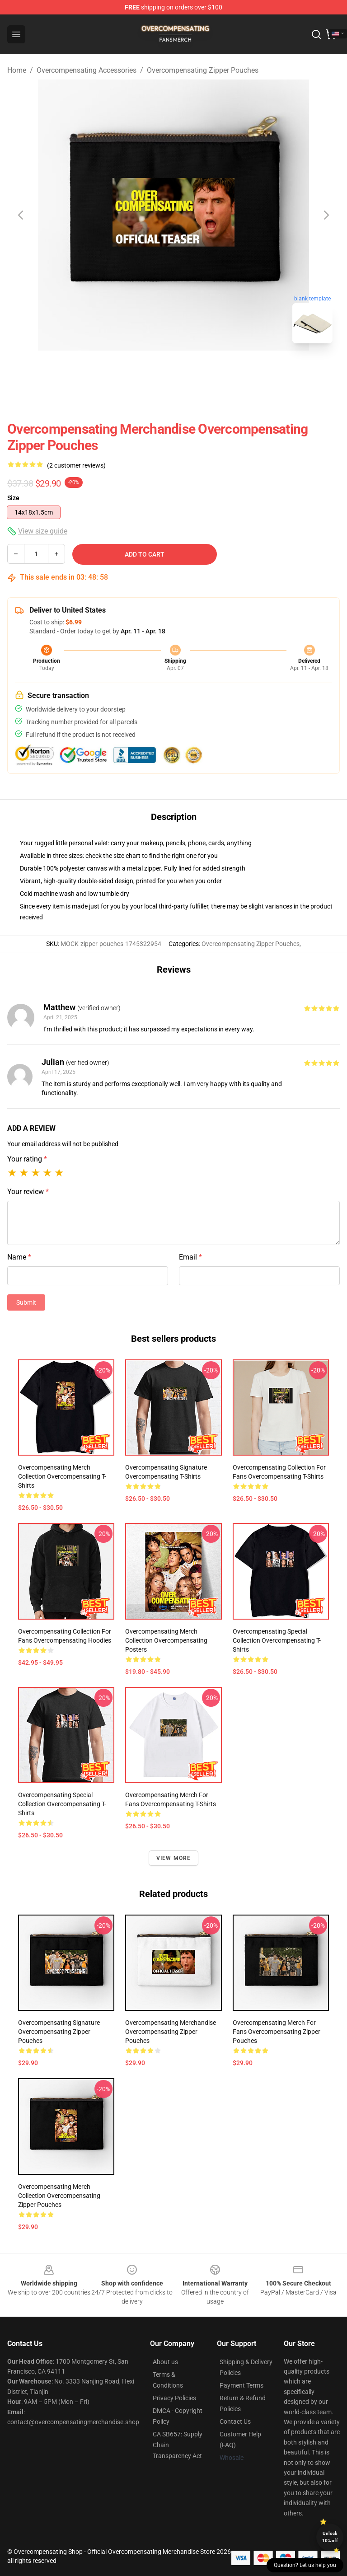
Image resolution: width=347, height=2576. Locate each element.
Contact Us (235, 2421)
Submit (26, 1302)
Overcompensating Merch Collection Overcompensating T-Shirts (62, 1476)
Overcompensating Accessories (86, 70)
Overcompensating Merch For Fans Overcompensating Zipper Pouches (276, 2031)
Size (13, 497)
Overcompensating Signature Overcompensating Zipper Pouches (59, 2031)
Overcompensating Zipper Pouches (202, 70)
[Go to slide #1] (150, 370)
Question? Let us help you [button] (305, 2565)
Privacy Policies (174, 2398)
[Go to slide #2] (197, 370)
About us (165, 2361)
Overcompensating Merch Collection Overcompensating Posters (166, 1640)
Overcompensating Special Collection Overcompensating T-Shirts (277, 1640)
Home (16, 70)
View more (173, 1858)
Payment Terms (241, 2385)
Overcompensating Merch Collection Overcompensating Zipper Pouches (59, 2195)
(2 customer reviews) (76, 465)
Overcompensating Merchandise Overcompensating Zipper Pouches (170, 2031)
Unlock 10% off (330, 2537)
